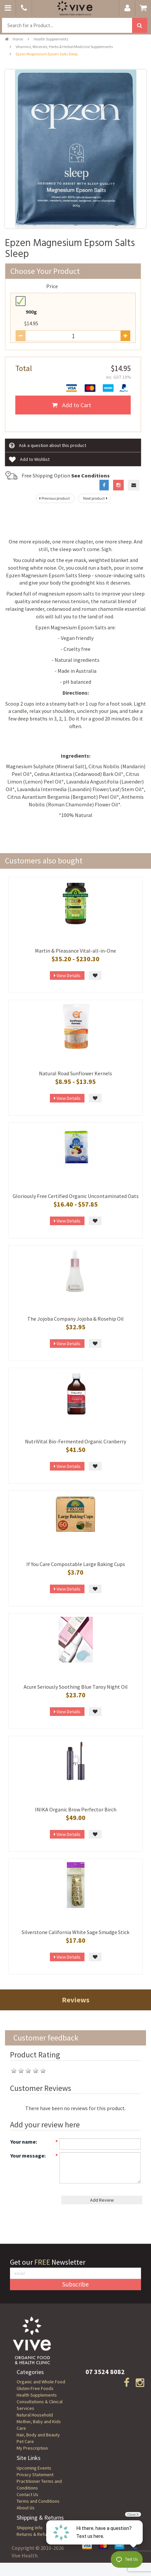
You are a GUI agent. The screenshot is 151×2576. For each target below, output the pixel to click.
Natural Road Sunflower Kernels (75, 1073)
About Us (26, 2508)
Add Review (102, 2200)
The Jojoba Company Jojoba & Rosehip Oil (75, 1318)
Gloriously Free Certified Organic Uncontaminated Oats (76, 1196)
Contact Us (27, 2494)
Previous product (54, 498)
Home (14, 38)
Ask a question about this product (47, 445)
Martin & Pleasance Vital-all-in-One (75, 950)
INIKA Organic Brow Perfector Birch (75, 1809)
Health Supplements (51, 38)
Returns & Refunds (35, 2534)
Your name (23, 2141)
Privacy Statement (35, 2475)
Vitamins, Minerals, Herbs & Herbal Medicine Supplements (64, 46)
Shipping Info (30, 2528)
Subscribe (75, 2284)
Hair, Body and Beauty (38, 2435)
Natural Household (35, 2415)
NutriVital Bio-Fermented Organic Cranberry (75, 1441)
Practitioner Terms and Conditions (39, 2484)
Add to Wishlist (29, 459)
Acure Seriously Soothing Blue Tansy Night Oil (76, 1686)
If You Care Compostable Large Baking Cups (75, 1564)
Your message (27, 2155)
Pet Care (25, 2441)
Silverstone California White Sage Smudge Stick (75, 1932)
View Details (67, 975)
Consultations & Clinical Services (40, 2405)
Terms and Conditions (38, 2501)
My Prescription (32, 2448)
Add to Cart (71, 405)
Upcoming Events (34, 2468)
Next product (96, 498)
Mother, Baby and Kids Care (39, 2425)
